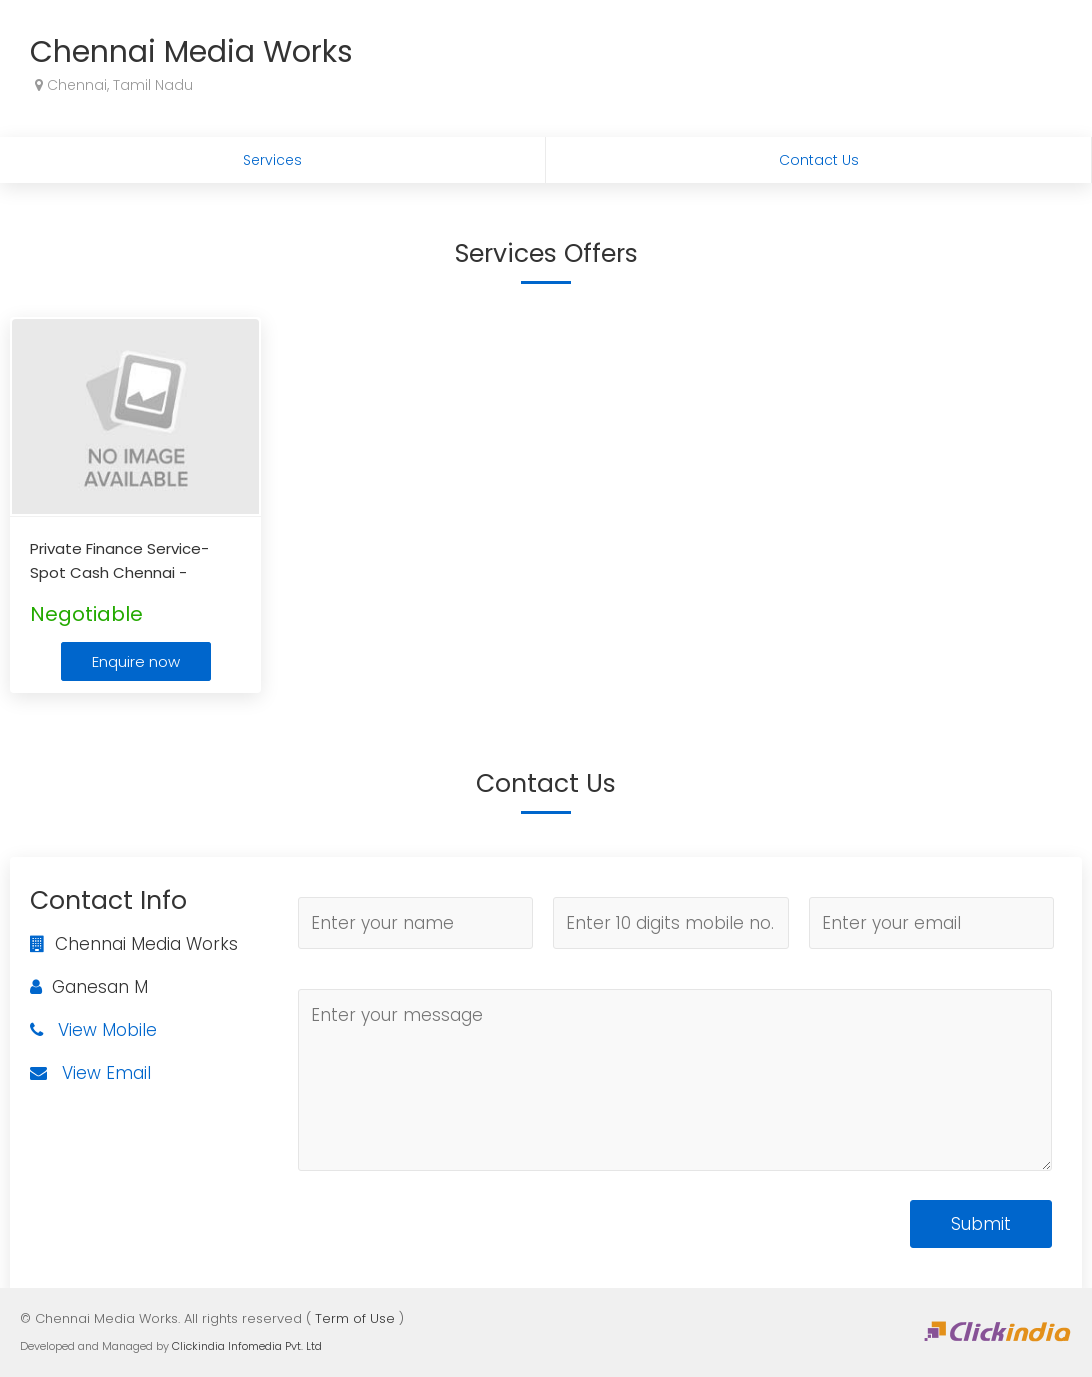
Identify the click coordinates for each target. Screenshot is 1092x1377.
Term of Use (355, 1318)
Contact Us (819, 160)
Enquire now (136, 661)
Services (272, 160)
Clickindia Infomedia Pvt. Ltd (247, 1346)
